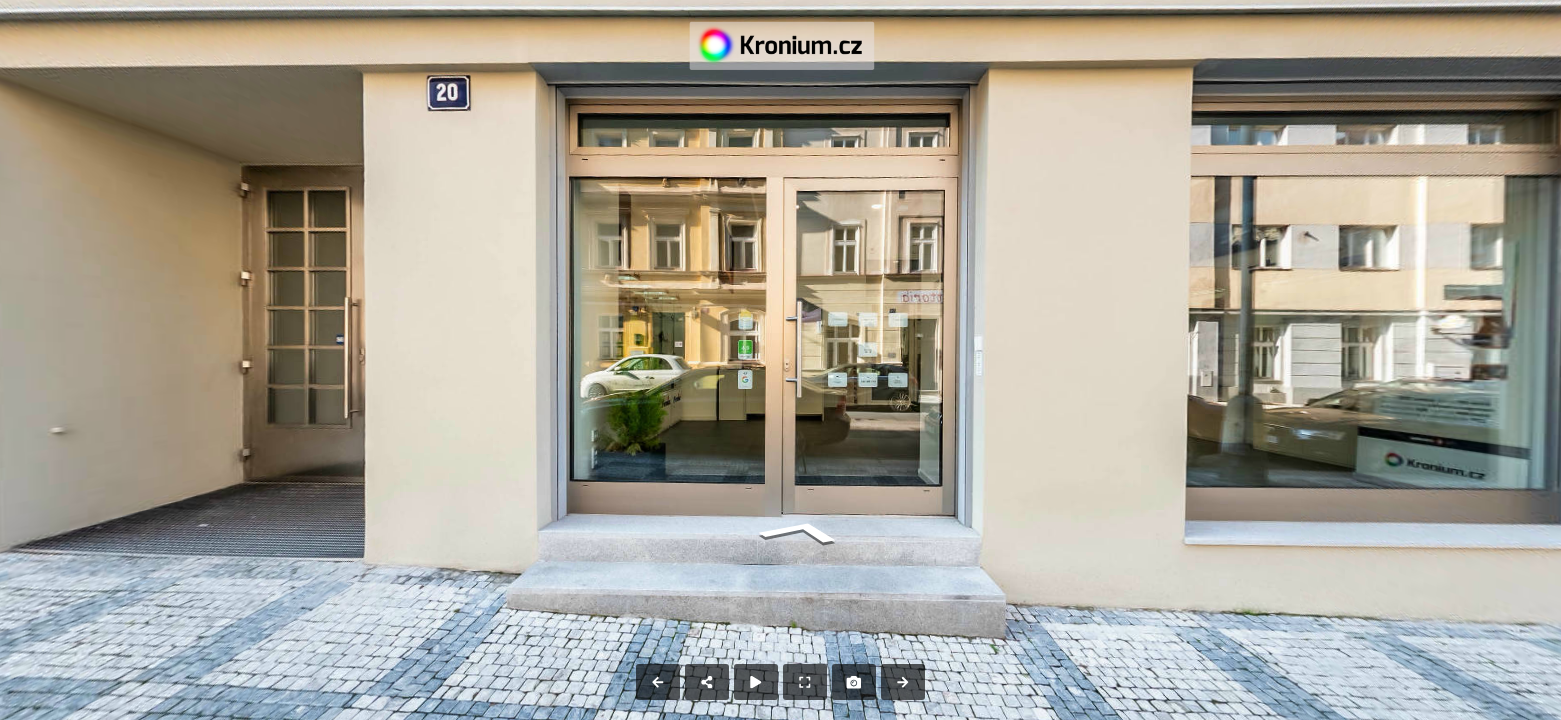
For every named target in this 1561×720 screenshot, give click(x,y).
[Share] (707, 682)
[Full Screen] (805, 682)
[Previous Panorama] (658, 682)
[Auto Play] (756, 682)
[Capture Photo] (854, 682)
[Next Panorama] (903, 682)
